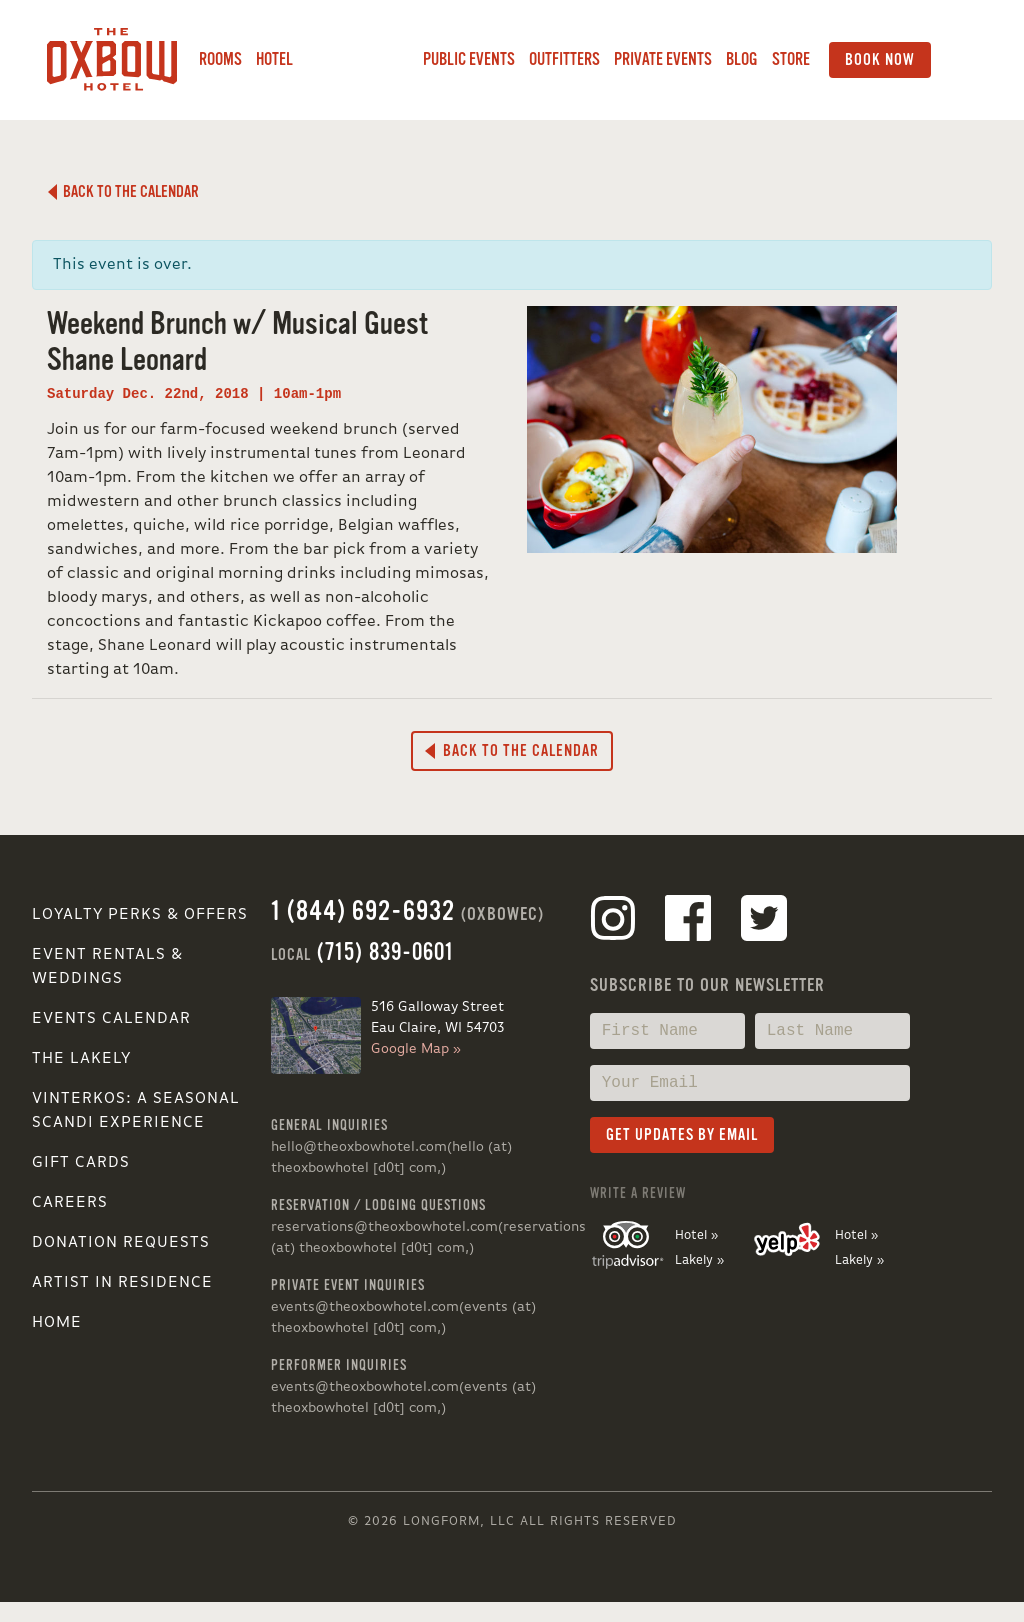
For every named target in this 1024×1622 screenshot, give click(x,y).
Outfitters (564, 59)
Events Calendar (111, 1019)
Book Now (880, 60)
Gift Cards (81, 1163)
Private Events (663, 59)
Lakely (358, 60)
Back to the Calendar (123, 192)
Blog (742, 59)
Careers (70, 1203)
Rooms (220, 59)
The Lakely (81, 1059)
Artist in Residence (122, 1283)
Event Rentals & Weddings (107, 967)
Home (57, 1323)
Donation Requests (121, 1243)
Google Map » (416, 1049)
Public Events (469, 59)
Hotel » (696, 1235)
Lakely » (699, 1260)
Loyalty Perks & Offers (140, 915)
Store (791, 59)
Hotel (274, 59)
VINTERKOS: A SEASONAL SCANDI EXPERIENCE (136, 1111)
